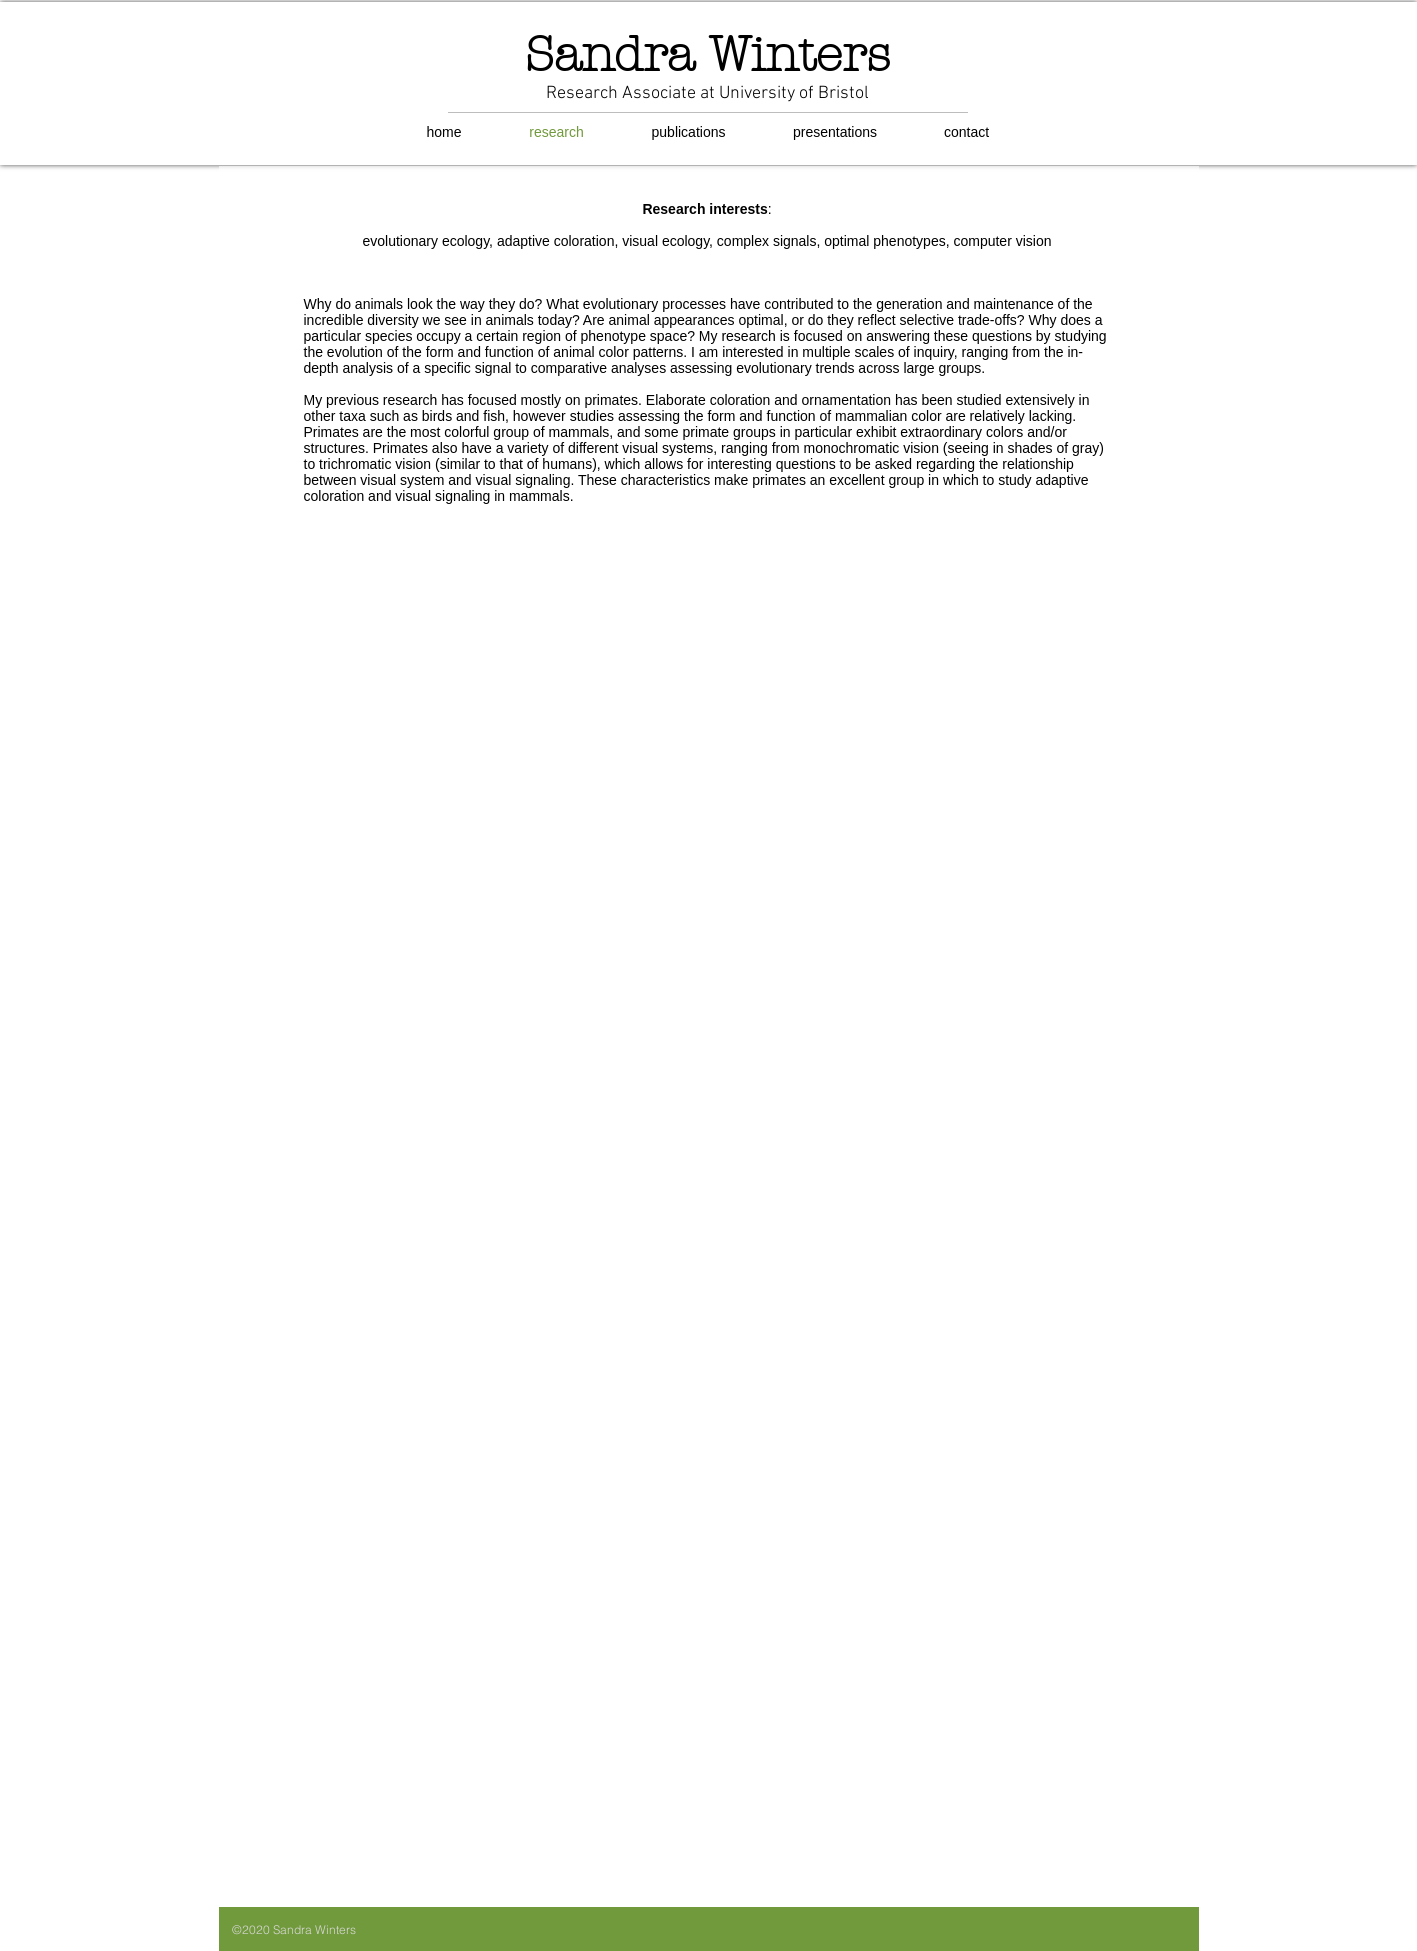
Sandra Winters (707, 55)
